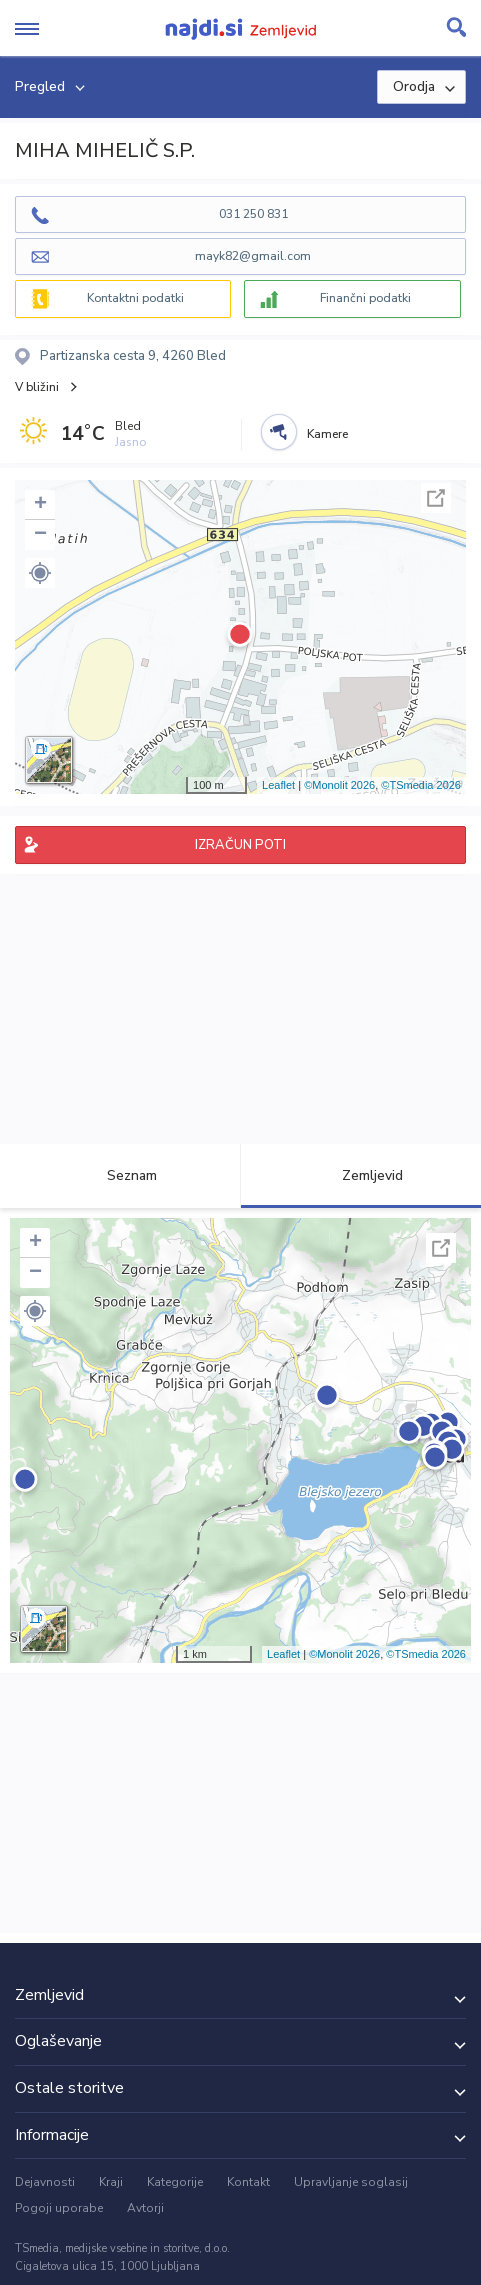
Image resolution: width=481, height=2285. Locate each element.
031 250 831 (253, 214)
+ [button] (40, 505)
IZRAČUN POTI (240, 845)
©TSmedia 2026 (421, 785)
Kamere (327, 434)
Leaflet (278, 785)
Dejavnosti (45, 2182)
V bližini (37, 387)
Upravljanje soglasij (351, 2182)
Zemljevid (361, 1175)
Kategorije (175, 2182)
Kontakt (248, 2182)
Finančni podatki (365, 298)
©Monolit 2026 (339, 785)
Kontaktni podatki (135, 298)
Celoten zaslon (436, 498)
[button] (40, 573)
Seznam (120, 1175)
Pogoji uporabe (59, 2208)
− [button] (40, 535)
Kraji (111, 2182)
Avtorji (145, 2208)
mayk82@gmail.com (253, 256)
